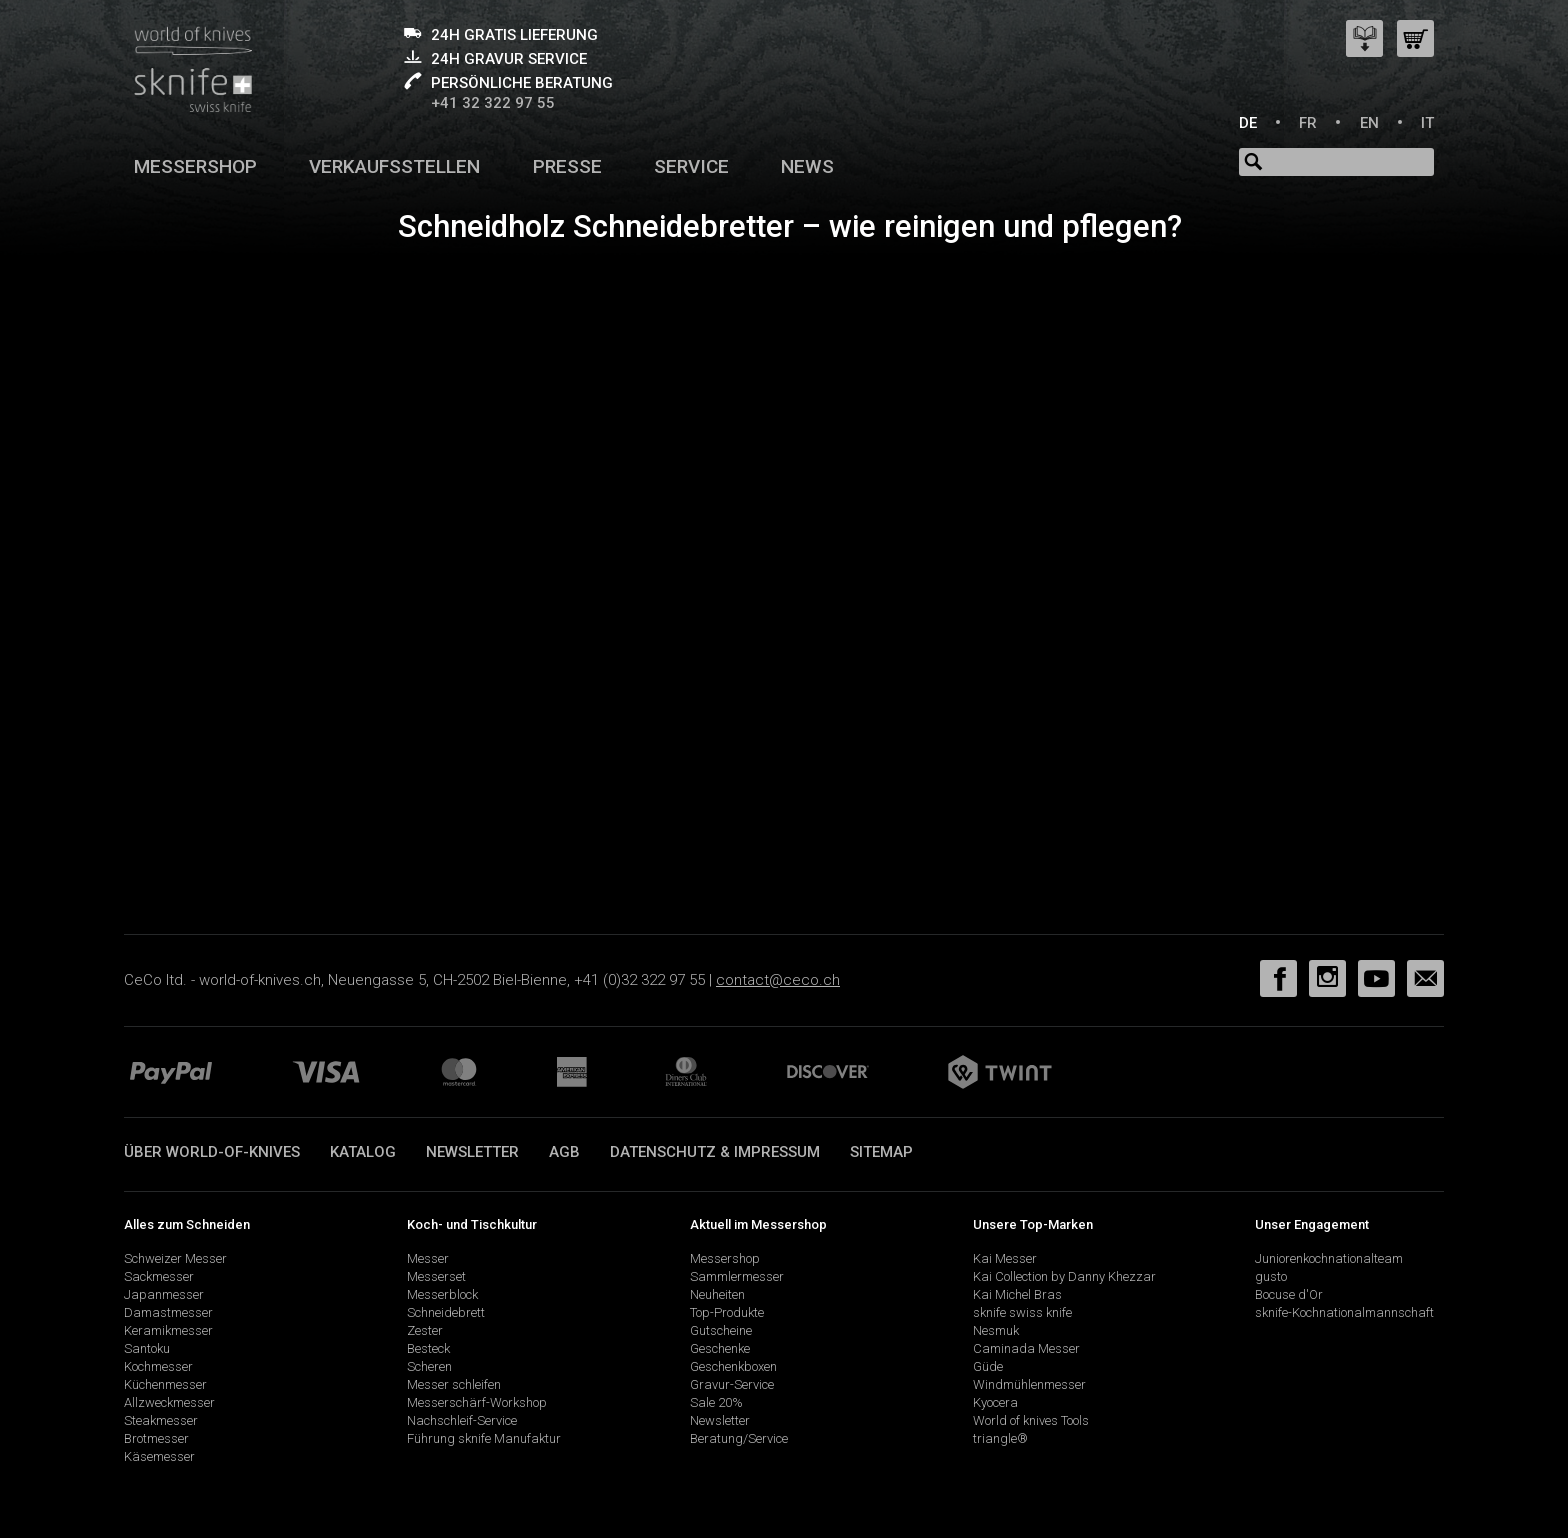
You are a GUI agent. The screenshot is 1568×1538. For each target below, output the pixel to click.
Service (691, 166)
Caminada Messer (1026, 1348)
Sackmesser (159, 1276)
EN (1369, 123)
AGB (564, 1152)
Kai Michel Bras (1017, 1294)
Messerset (436, 1276)
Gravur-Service (732, 1384)
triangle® (1000, 1438)
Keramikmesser (168, 1330)
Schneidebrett (446, 1312)
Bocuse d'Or (1289, 1294)
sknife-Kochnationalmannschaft (1344, 1312)
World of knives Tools (1031, 1420)
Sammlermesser (737, 1276)
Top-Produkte (727, 1312)
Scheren (429, 1366)
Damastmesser (168, 1312)
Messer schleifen (454, 1384)
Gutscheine (721, 1330)
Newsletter (472, 1152)
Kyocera (995, 1402)
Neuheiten (717, 1294)
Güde (988, 1366)
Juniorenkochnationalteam (1329, 1258)
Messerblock (442, 1294)
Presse (567, 166)
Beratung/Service (739, 1438)
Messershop (195, 166)
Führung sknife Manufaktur (484, 1438)
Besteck (428, 1348)
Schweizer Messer (175, 1258)
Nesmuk (996, 1330)
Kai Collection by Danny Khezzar (1064, 1276)
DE (1248, 123)
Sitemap (881, 1152)
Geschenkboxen (733, 1366)
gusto (1271, 1276)
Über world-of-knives (212, 1152)
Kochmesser (158, 1366)
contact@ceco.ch (778, 980)
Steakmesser (161, 1420)
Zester (425, 1330)
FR (1308, 123)
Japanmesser (164, 1294)
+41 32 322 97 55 (493, 103)
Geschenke (720, 1348)
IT (1427, 123)
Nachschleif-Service (462, 1420)
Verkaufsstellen (394, 166)
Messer (428, 1258)
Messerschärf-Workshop (477, 1402)
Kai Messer (1005, 1258)
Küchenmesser (165, 1384)
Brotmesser (156, 1438)
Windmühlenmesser (1029, 1384)
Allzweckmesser (169, 1402)
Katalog (363, 1152)
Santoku (147, 1348)
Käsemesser (159, 1456)
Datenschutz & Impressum (715, 1152)
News (807, 166)
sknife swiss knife (1022, 1312)
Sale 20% (716, 1402)
